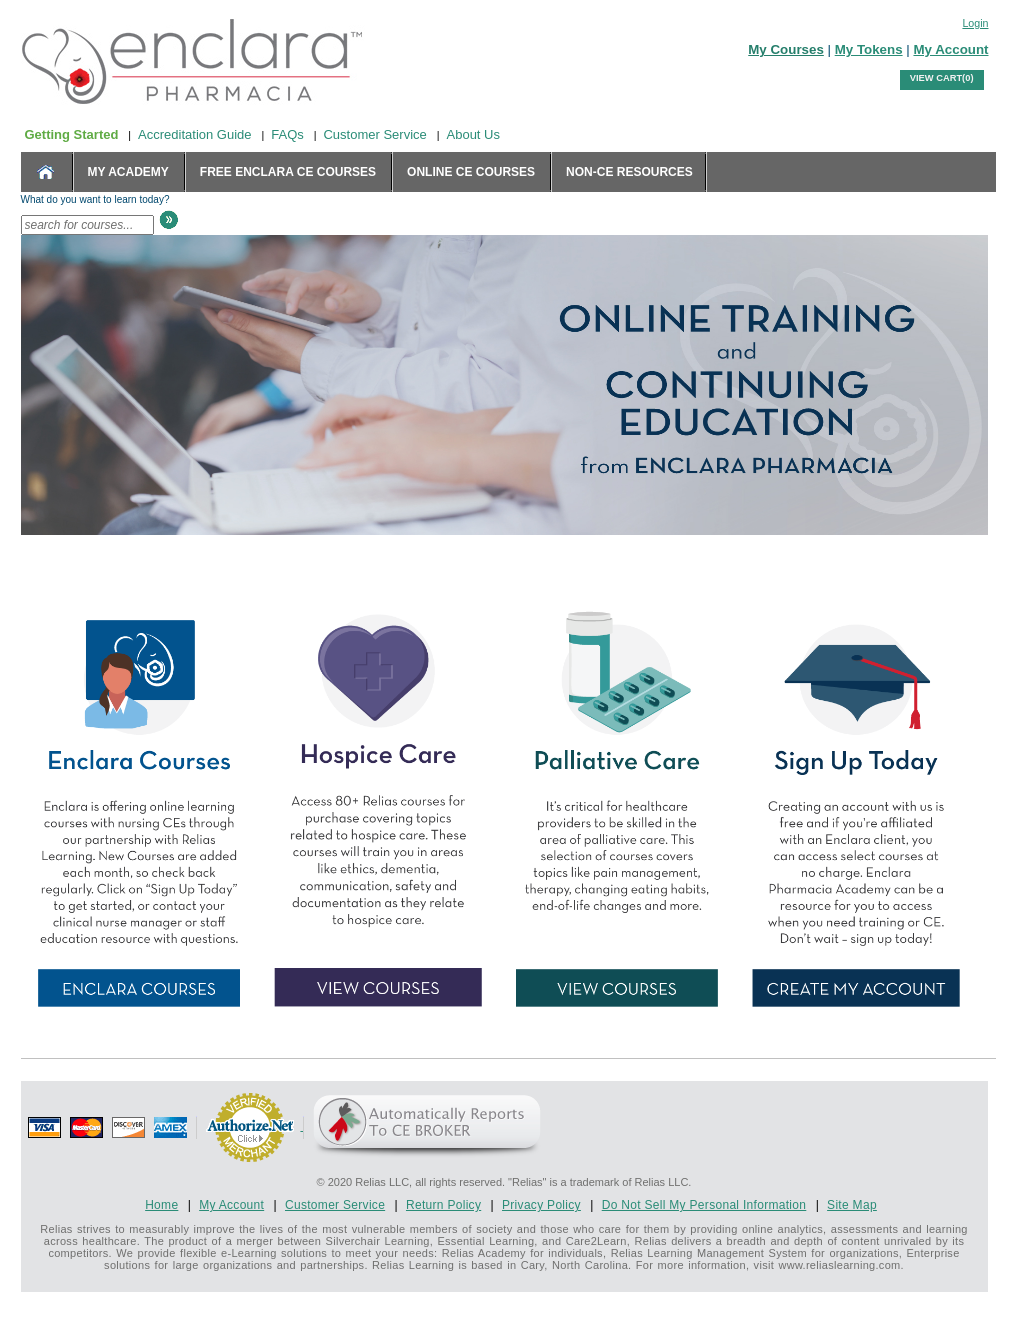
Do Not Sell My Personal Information (704, 1205)
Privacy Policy (541, 1205)
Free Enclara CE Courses (288, 172)
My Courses (786, 49)
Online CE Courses (471, 172)
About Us (473, 134)
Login (975, 23)
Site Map (852, 1205)
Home (161, 1205)
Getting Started (72, 134)
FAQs (287, 134)
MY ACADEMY (128, 172)
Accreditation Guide (194, 134)
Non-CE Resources (629, 172)
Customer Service (374, 134)
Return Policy (443, 1205)
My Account (950, 49)
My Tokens (869, 49)
